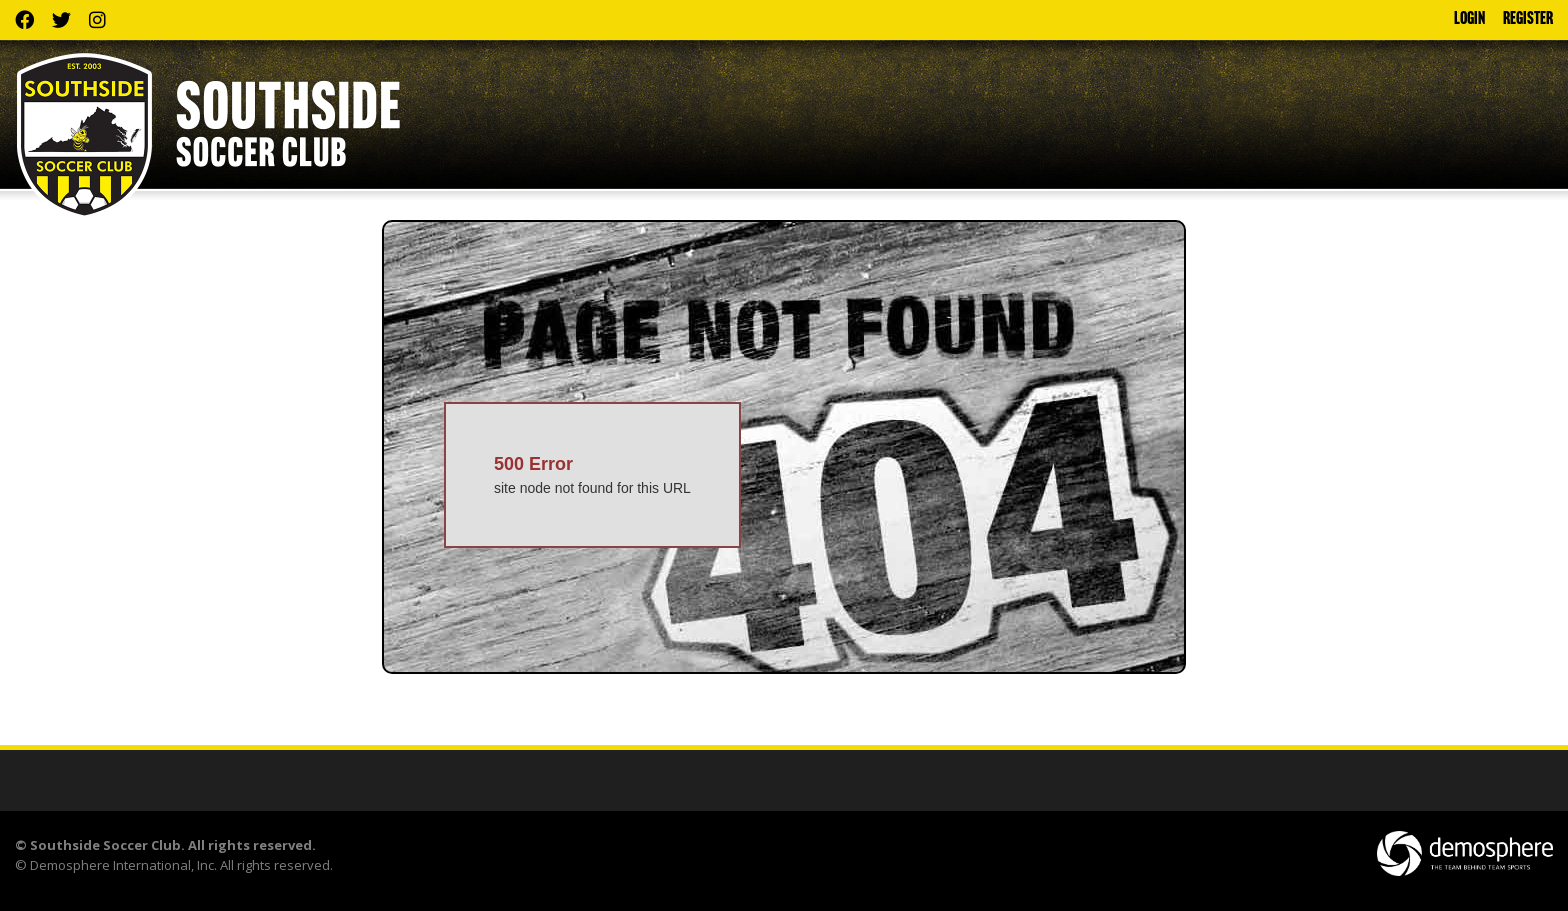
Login (1469, 19)
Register (1528, 19)
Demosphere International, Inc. (123, 865)
